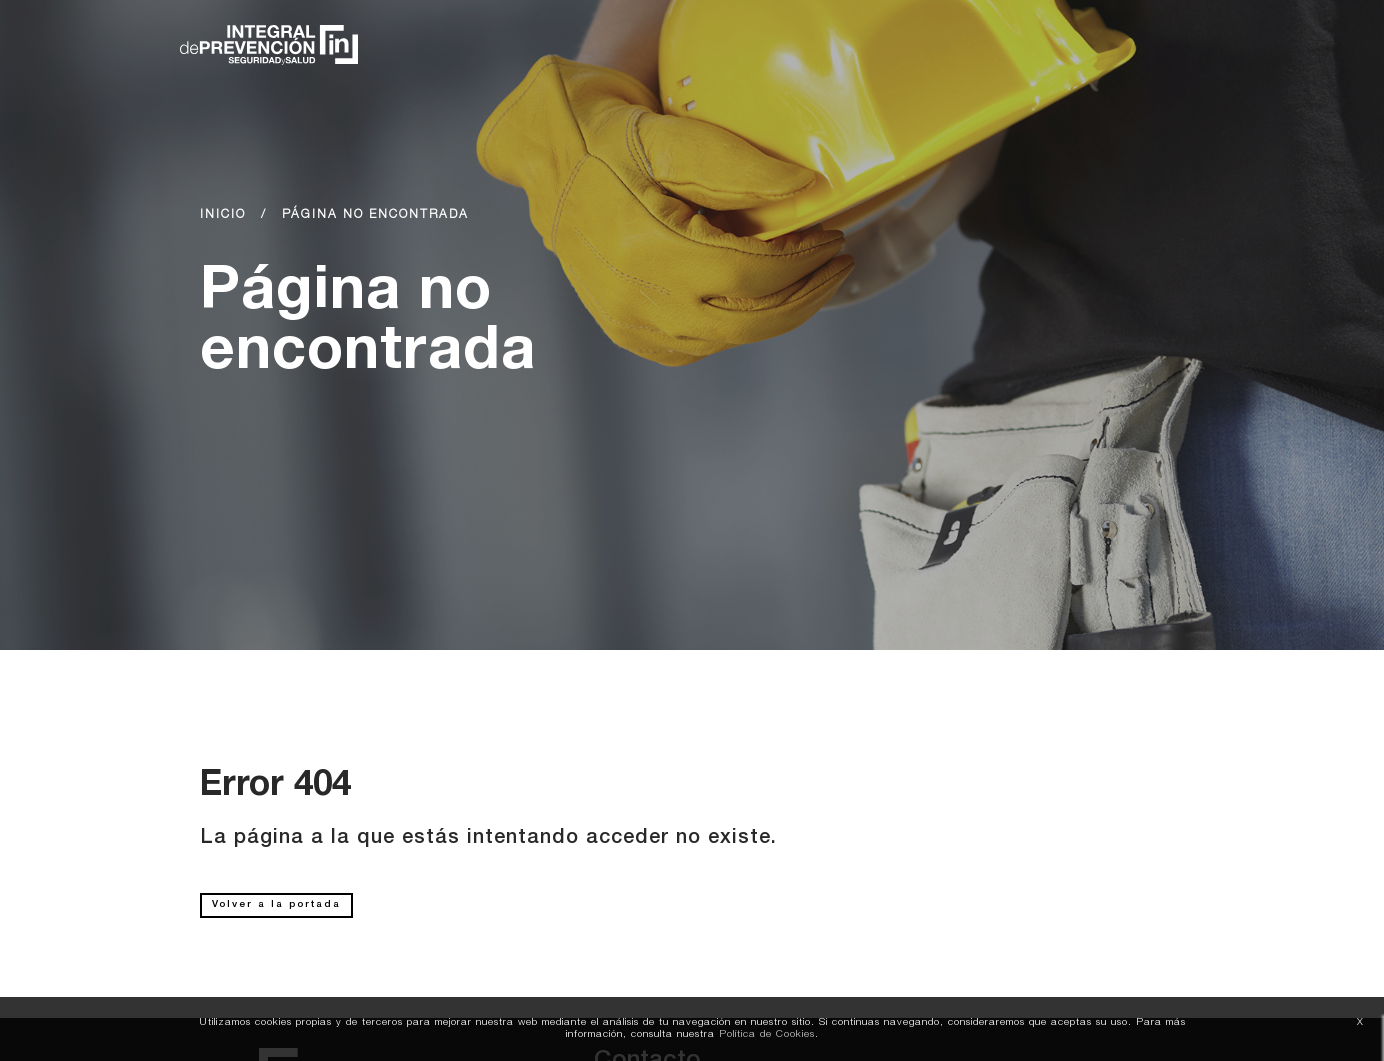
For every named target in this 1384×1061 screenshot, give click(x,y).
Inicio (223, 215)
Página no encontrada (375, 215)
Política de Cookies (767, 1035)
